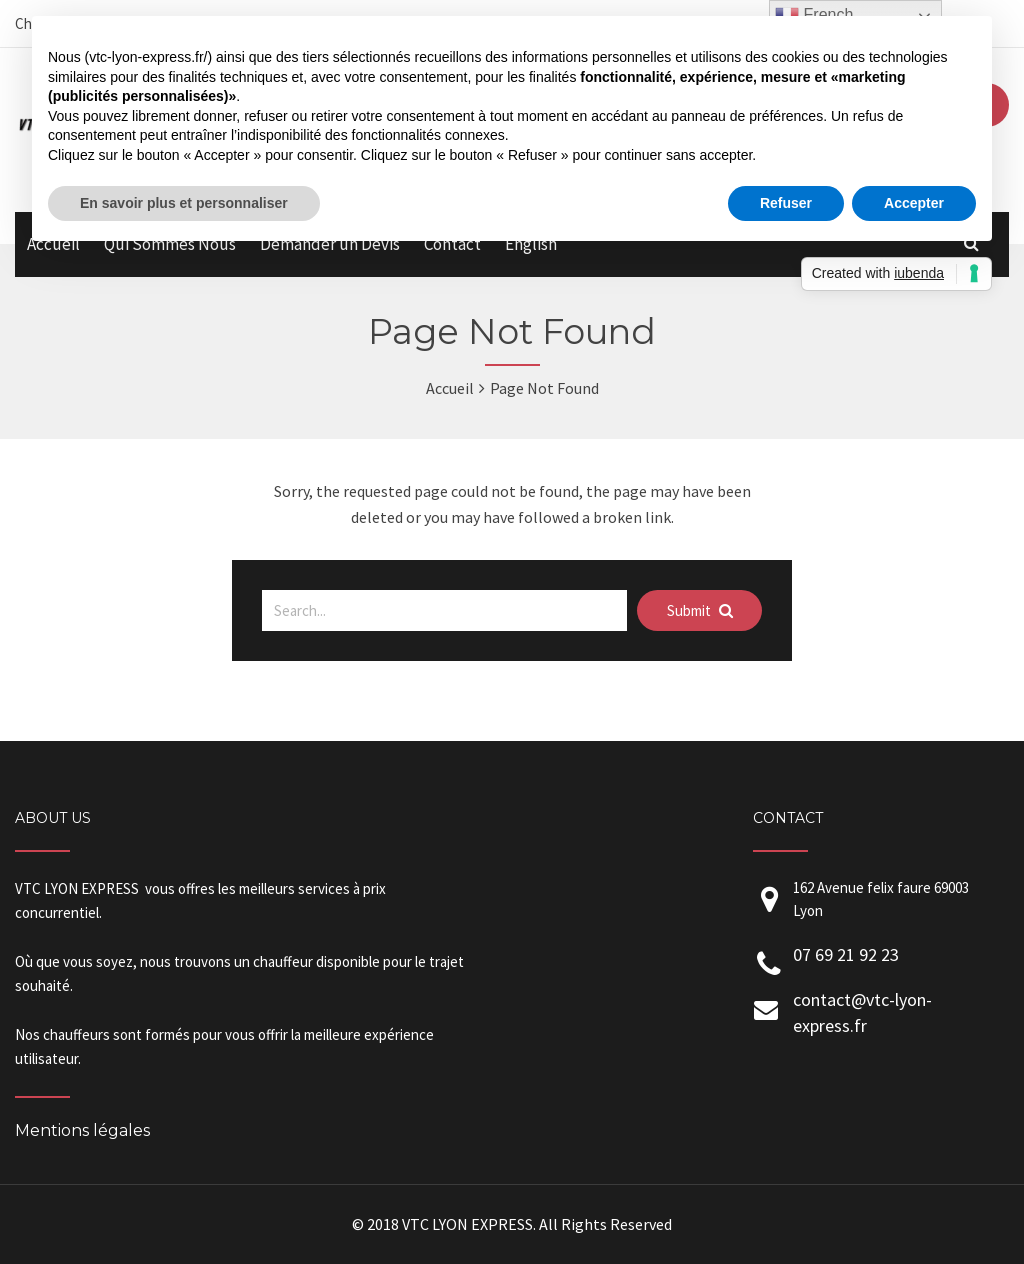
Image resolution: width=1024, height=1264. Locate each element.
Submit (700, 610)
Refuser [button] (786, 203)
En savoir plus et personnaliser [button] (184, 203)
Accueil (450, 388)
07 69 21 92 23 (846, 954)
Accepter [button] (914, 203)
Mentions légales (82, 1130)
